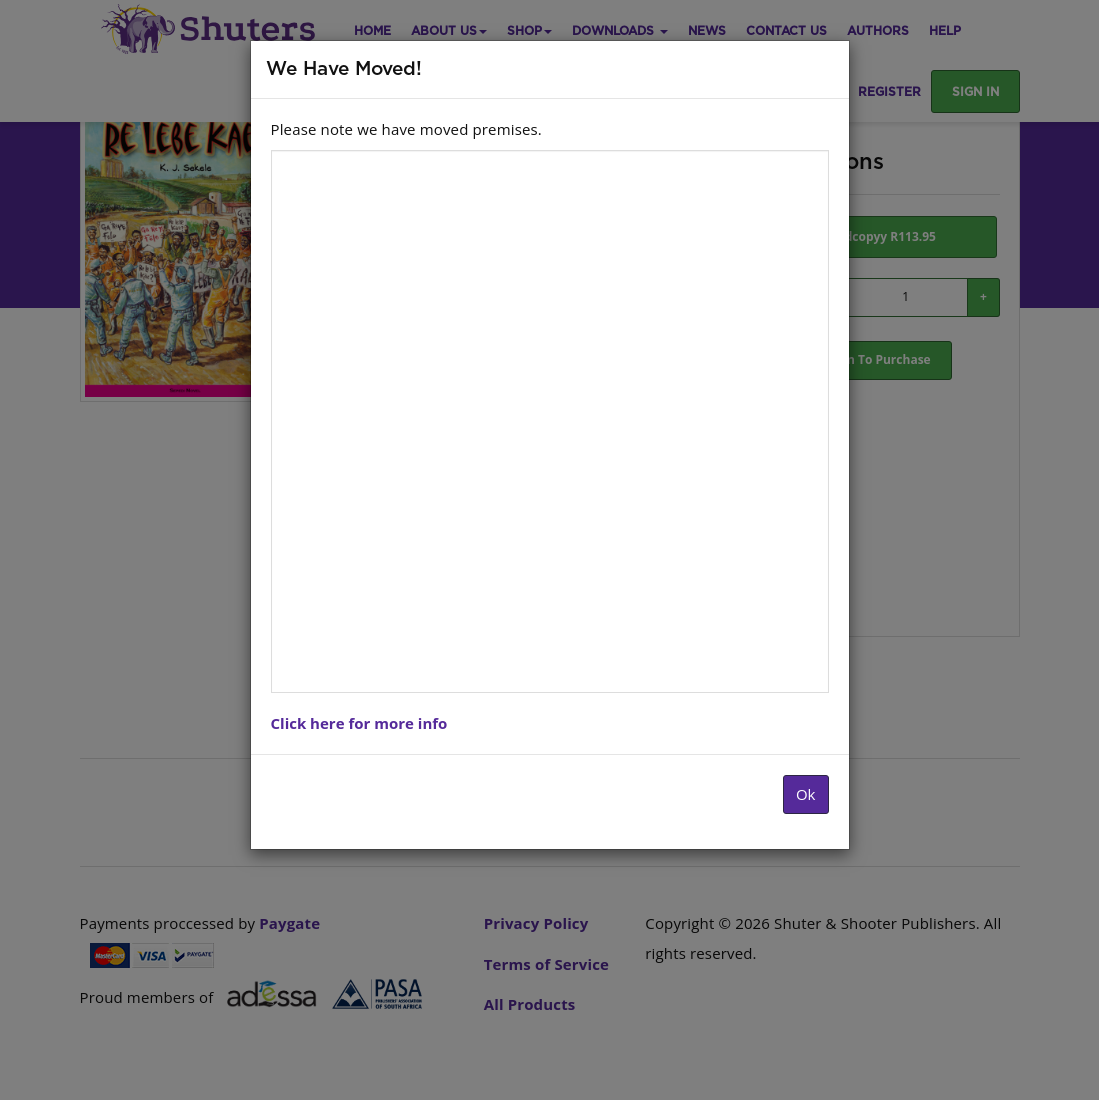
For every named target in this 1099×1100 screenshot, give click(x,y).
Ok (806, 794)
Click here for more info (359, 723)
